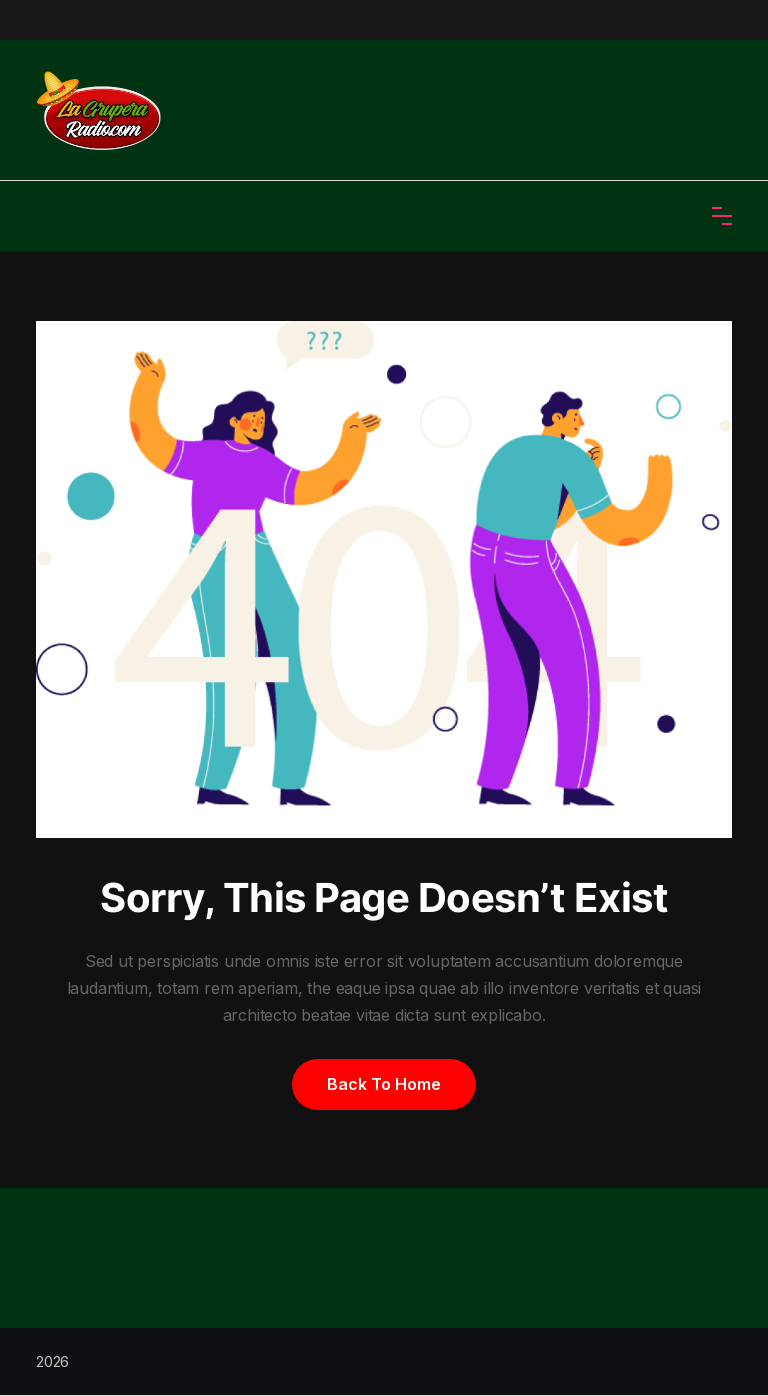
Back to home (384, 1084)
